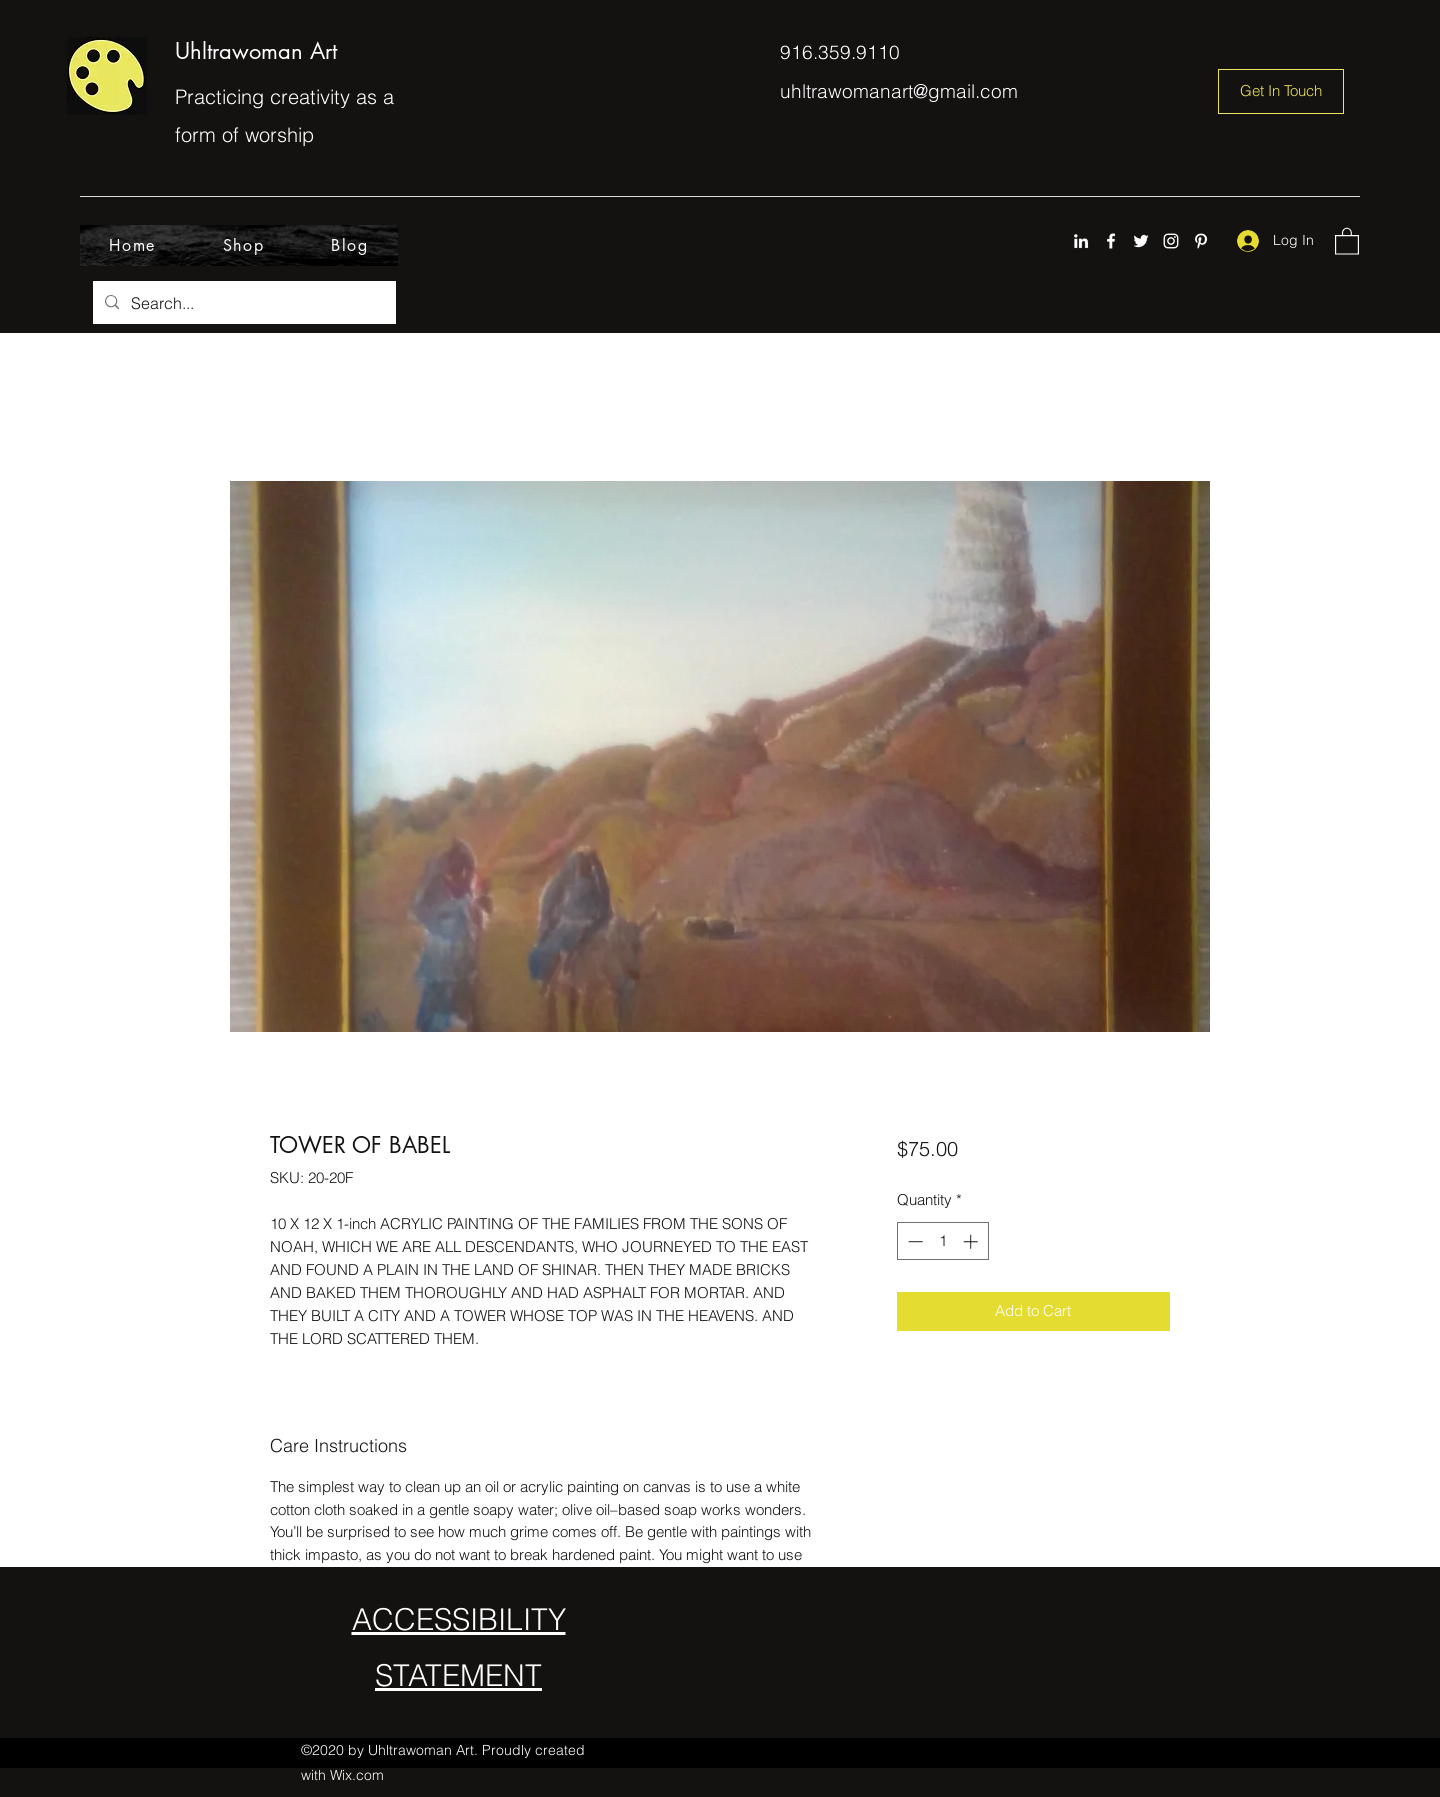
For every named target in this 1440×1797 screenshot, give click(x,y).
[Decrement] (913, 1241)
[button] (1347, 240)
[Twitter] (1141, 241)
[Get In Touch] (1281, 91)
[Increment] (972, 1241)
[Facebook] (1111, 241)
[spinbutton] (942, 1241)
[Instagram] (1171, 241)
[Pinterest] (1201, 241)
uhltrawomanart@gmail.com (899, 91)
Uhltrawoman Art (256, 51)
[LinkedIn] (1081, 241)
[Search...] (242, 303)
